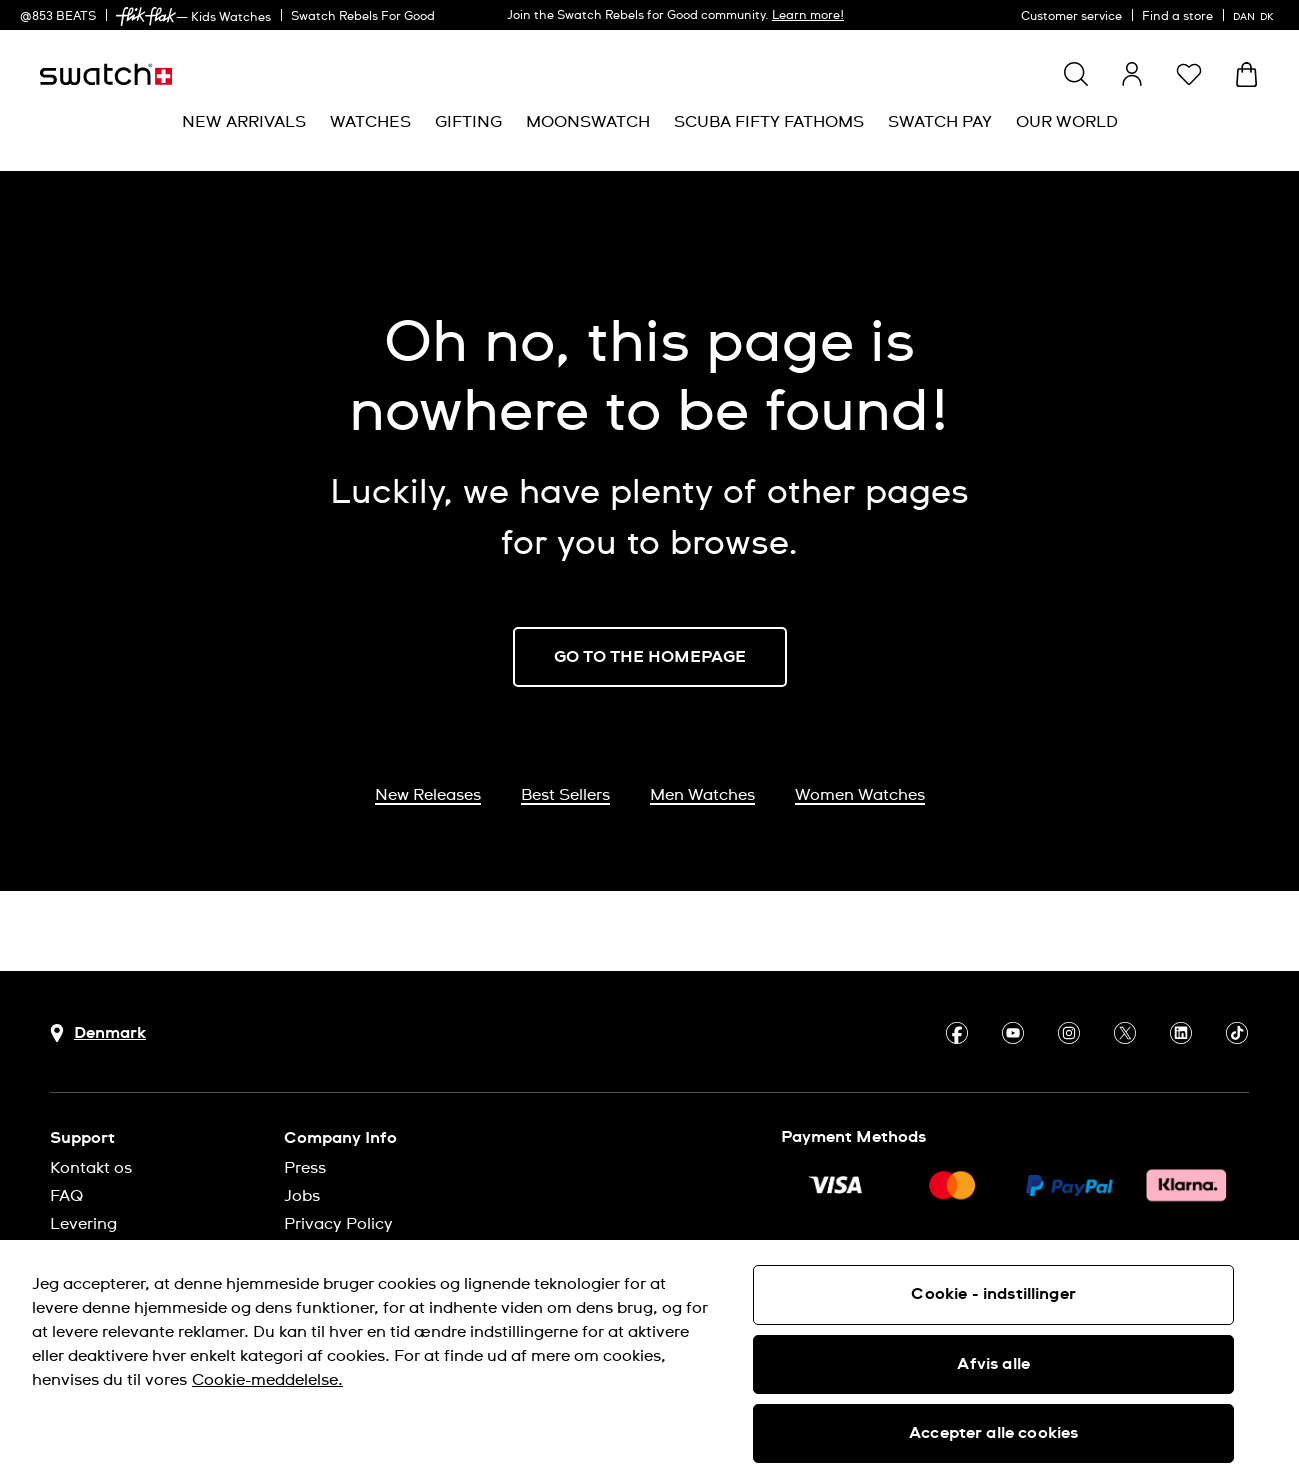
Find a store (1177, 17)
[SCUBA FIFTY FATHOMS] (769, 122)
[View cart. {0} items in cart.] (1246, 74)
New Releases (428, 795)
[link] (146, 16)
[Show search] (1076, 74)
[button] (1189, 74)
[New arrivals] (244, 122)
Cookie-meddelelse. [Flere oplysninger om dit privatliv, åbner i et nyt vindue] (267, 1380)
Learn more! (808, 16)
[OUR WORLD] (1067, 122)
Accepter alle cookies (993, 1433)
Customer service (1071, 17)
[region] (649, 1361)
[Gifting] (468, 122)
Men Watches (702, 795)
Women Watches (860, 795)
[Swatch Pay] (940, 122)
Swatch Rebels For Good (363, 17)
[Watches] (370, 122)
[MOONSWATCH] (588, 122)
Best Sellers (565, 795)
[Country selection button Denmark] (98, 1033)
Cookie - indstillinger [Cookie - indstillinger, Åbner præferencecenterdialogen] (993, 1294)
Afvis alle (993, 1364)
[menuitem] (244, 122)
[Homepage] (106, 74)
